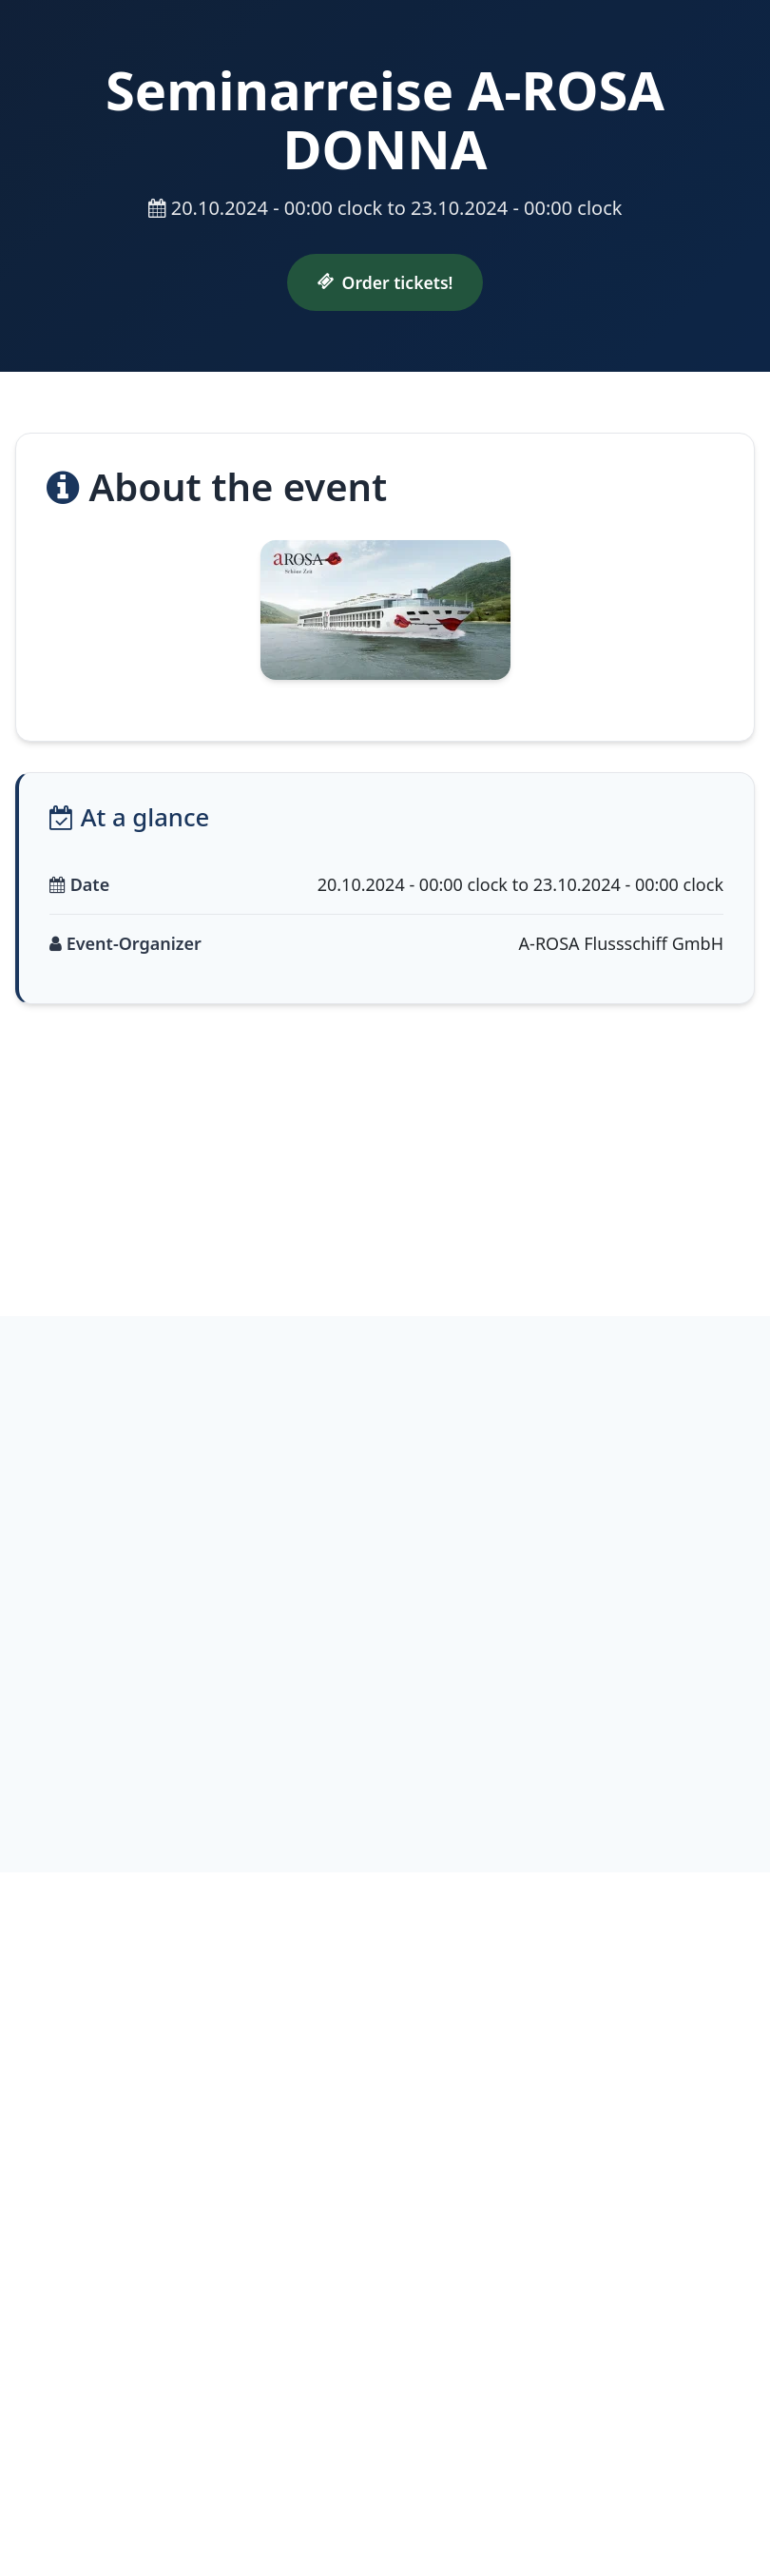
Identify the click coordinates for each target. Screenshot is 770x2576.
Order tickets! (385, 282)
